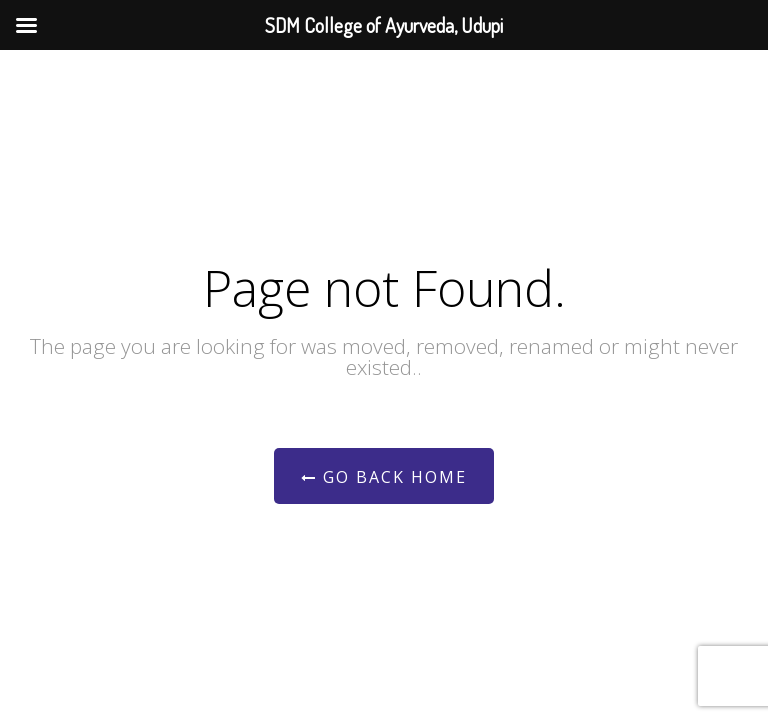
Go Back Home (384, 477)
